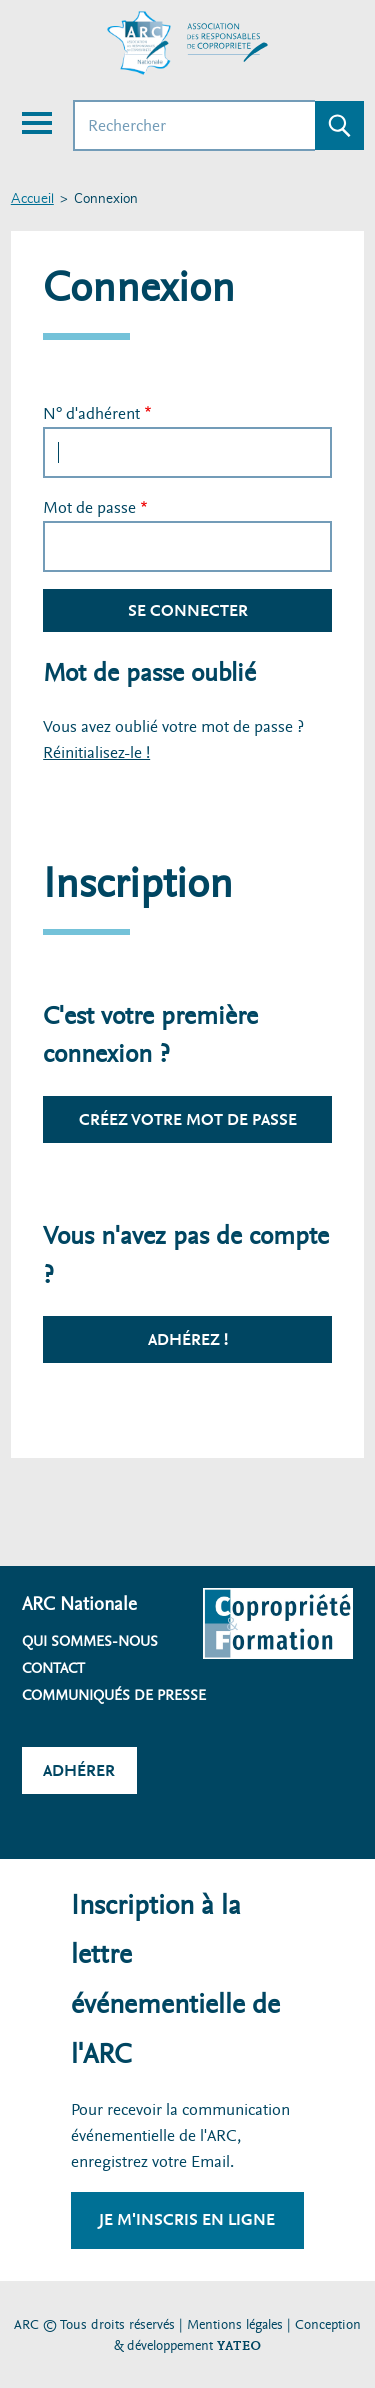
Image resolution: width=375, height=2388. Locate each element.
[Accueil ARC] (188, 43)
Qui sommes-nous (90, 1641)
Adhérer (79, 1770)
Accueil (32, 199)
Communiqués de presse (114, 1695)
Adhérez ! (188, 1339)
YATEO (239, 2345)
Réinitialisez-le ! (96, 752)
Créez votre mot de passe (188, 1119)
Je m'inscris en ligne (187, 2219)
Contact (53, 1668)
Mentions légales (235, 2324)
